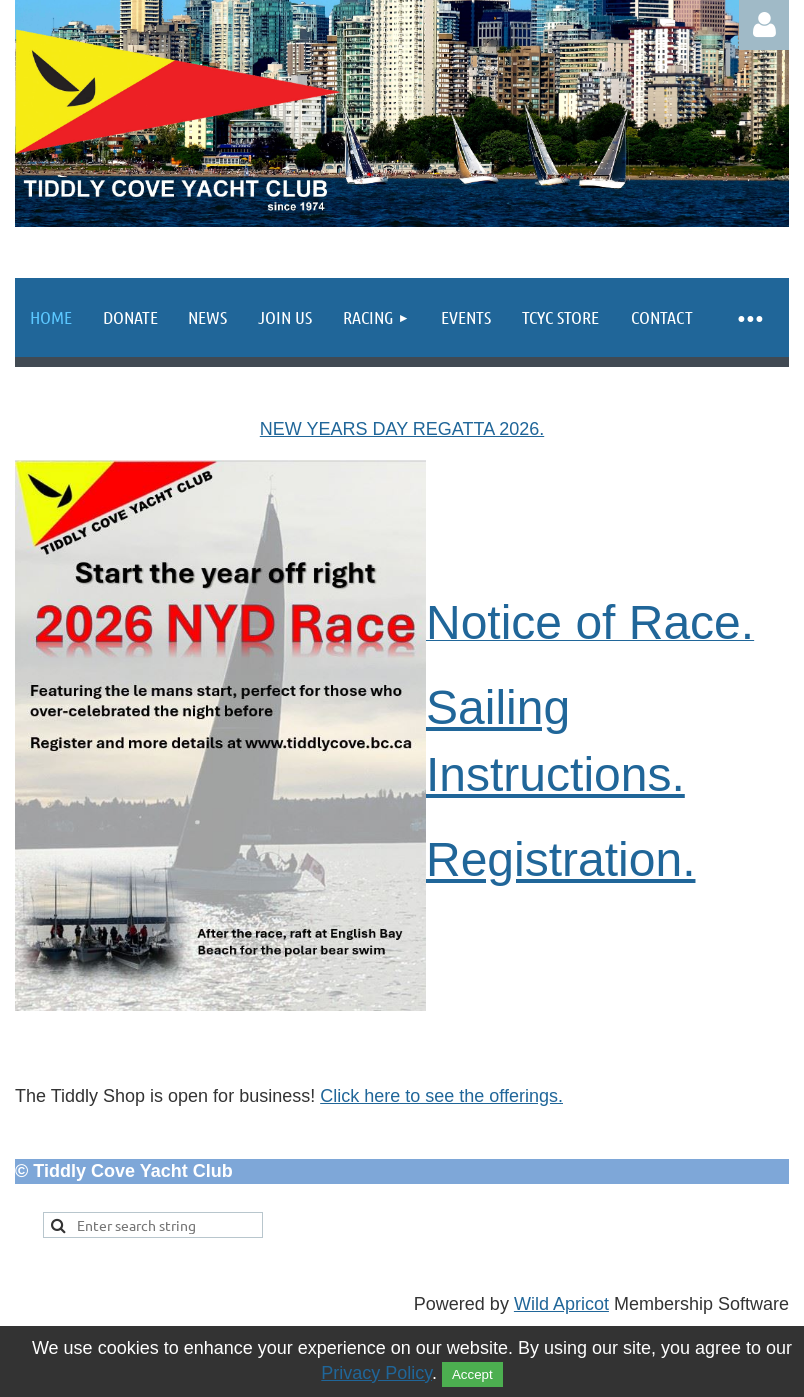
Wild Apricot (561, 1304)
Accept (472, 1374)
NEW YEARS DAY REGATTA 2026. (402, 429)
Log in (764, 25)
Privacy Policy (376, 1373)
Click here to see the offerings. (441, 1096)
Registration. (560, 859)
